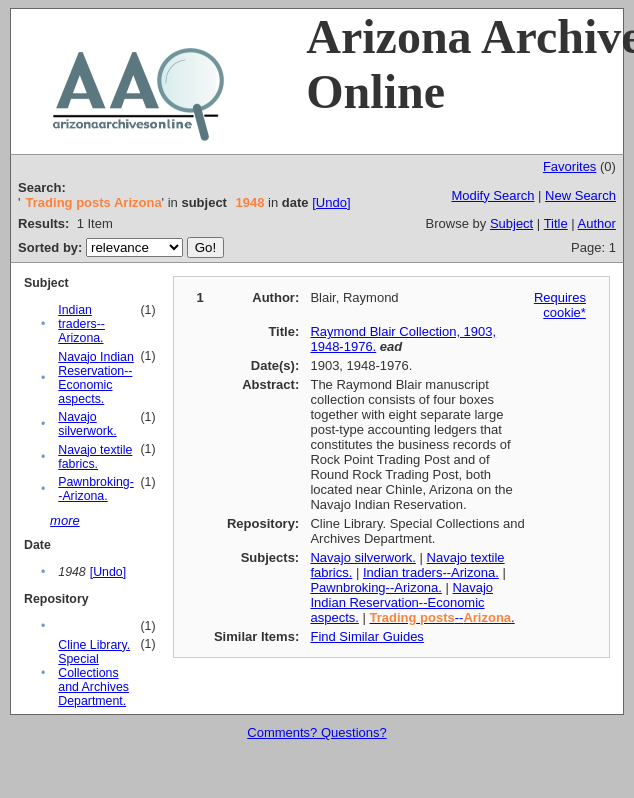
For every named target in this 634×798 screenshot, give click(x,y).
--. (441, 617)
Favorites (569, 166)
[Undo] (331, 202)
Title (556, 223)
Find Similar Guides (366, 636)
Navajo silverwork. (87, 424)
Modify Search (492, 195)
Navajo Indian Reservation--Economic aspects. (96, 378)
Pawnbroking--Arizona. (95, 489)
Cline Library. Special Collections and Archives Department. (94, 673)
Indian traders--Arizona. (81, 324)
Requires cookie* (560, 305)
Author (597, 223)
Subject (511, 223)
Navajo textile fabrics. (95, 457)
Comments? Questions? (316, 732)
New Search (580, 195)
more (65, 520)
